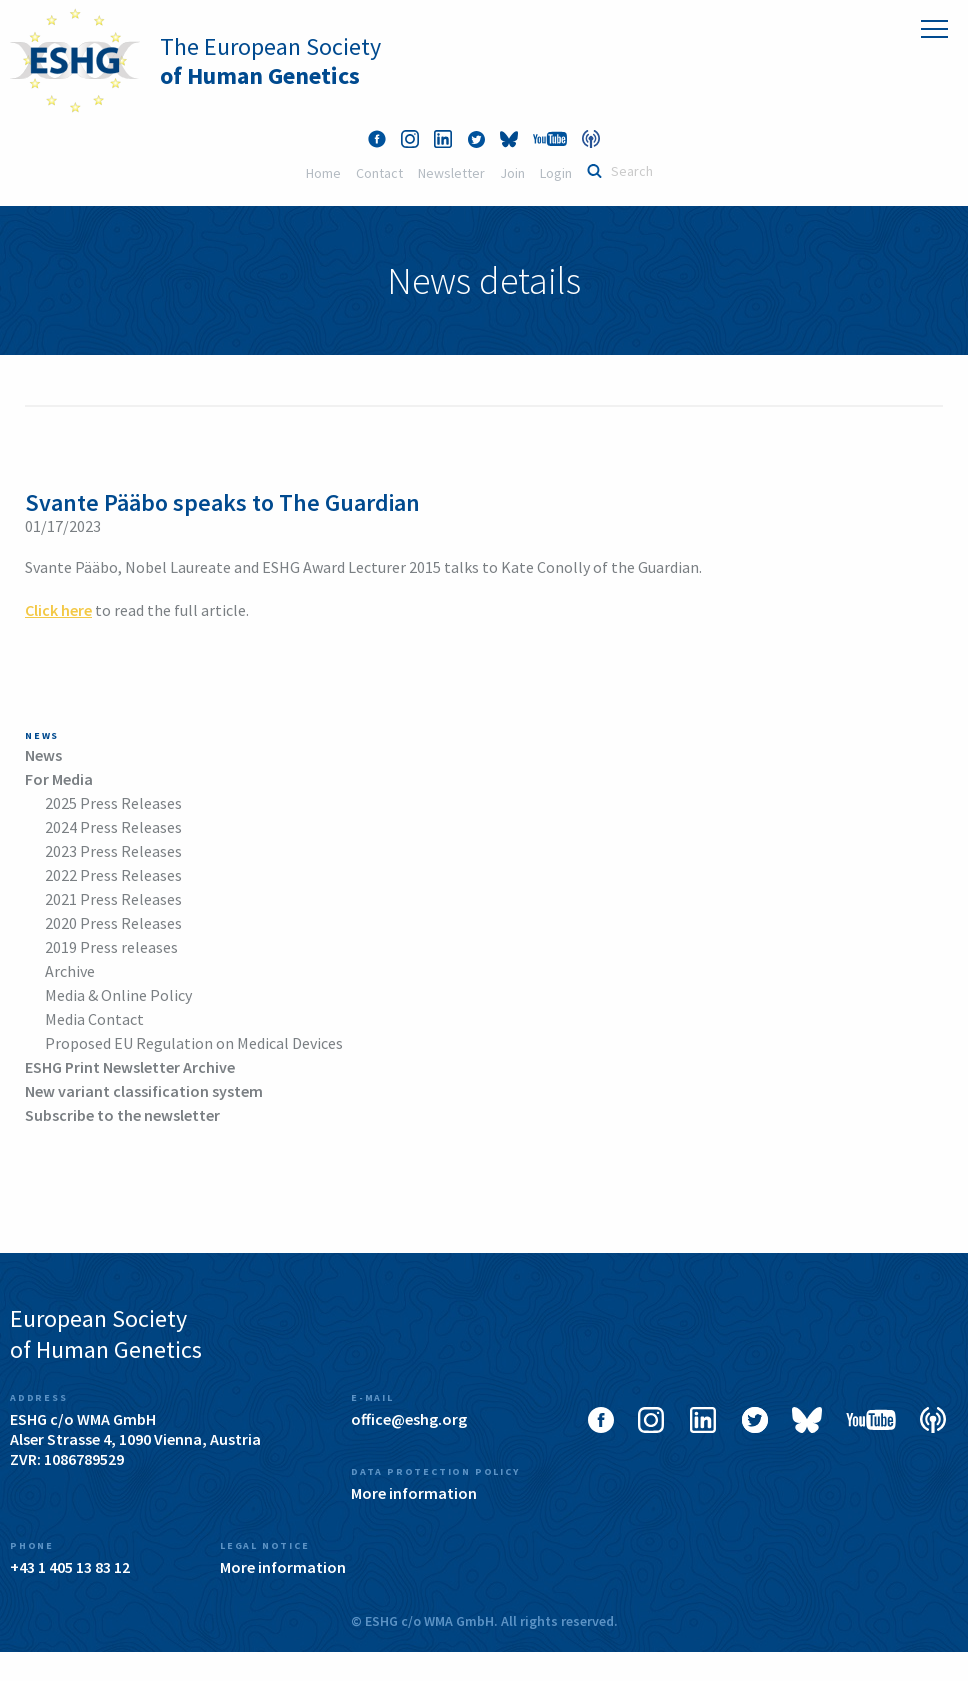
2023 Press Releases (113, 851)
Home (323, 173)
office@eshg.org (409, 1419)
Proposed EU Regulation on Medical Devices (194, 1043)
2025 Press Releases (113, 803)
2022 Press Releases (113, 875)
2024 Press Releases (113, 827)
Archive (70, 971)
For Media (59, 779)
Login (556, 173)
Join (512, 173)
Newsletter (451, 173)
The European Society (270, 61)
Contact (379, 173)
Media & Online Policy (118, 995)
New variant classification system (144, 1091)
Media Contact (94, 1019)
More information (414, 1493)
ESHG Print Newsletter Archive (130, 1067)
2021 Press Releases (113, 899)
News (43, 755)
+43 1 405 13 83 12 (70, 1567)
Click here (58, 610)
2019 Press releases (111, 947)
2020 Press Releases (113, 923)
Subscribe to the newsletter (122, 1115)
